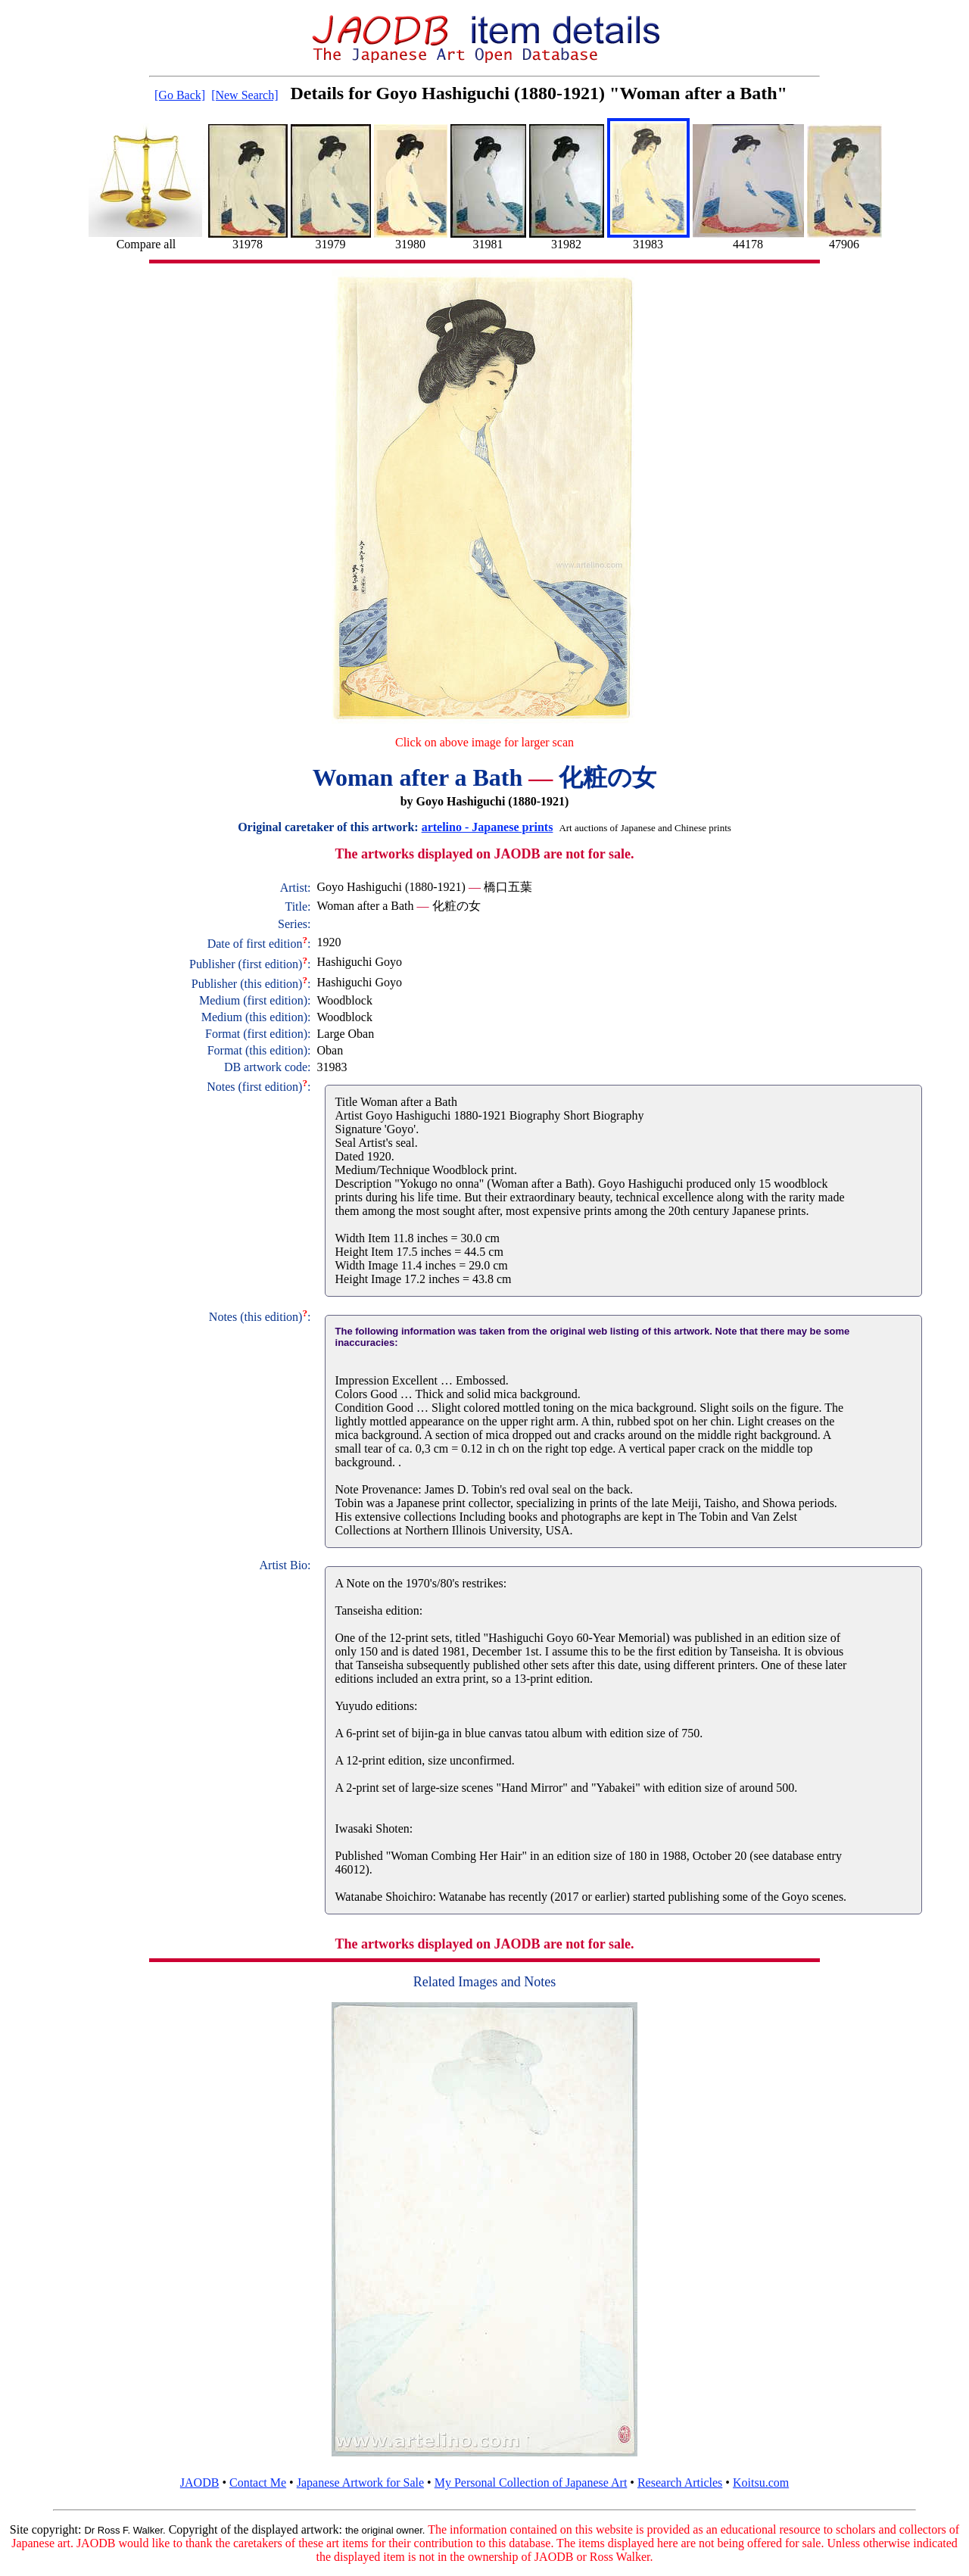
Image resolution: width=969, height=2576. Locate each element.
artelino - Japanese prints (487, 827)
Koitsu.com (761, 2482)
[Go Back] (179, 95)
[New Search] (244, 95)
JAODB (200, 2482)
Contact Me (257, 2482)
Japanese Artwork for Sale (360, 2482)
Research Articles (679, 2482)
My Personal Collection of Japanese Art (531, 2482)
